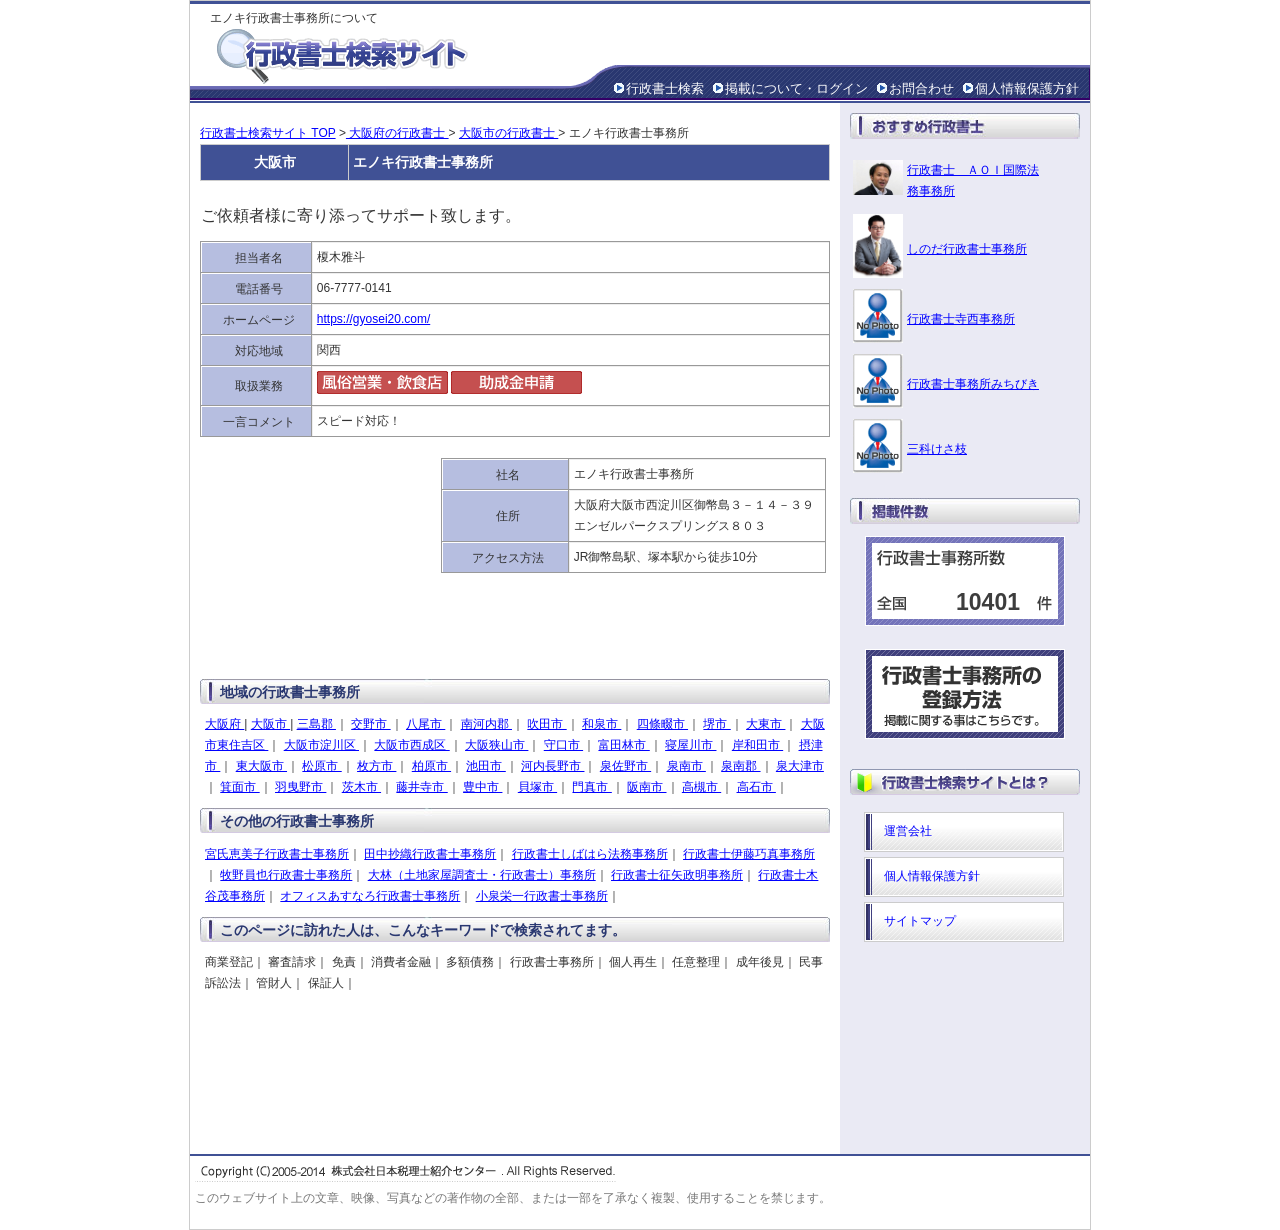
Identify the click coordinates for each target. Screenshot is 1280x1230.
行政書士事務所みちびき (973, 384)
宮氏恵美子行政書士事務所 (277, 854)
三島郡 (316, 724)
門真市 (591, 787)
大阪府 (224, 724)
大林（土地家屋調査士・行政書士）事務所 (482, 875)
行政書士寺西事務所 (961, 319)
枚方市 (376, 766)
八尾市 (425, 724)
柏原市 (431, 766)
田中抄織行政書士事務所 (430, 854)
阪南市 (646, 787)
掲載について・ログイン (796, 88)
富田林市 (623, 745)
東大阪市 (261, 766)
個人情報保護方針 (1027, 88)
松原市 (321, 766)
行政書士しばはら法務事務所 (590, 854)
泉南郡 (740, 766)
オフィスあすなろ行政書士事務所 (370, 896)
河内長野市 (552, 766)
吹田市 (546, 724)
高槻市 (701, 787)
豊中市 (482, 787)
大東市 (765, 724)
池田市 (485, 766)
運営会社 (908, 831)
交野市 (370, 724)
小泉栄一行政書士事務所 (542, 896)
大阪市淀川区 (321, 745)
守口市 (563, 745)
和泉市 (601, 724)
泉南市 (686, 766)
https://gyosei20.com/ (373, 319)
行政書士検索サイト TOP (268, 133)
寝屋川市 (690, 745)
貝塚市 (537, 787)
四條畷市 (662, 724)
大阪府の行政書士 (397, 133)
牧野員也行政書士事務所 (286, 875)
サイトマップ (920, 921)
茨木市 (361, 787)
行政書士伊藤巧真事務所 (749, 854)
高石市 (756, 787)
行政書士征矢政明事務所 (677, 875)
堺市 (716, 724)
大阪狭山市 (496, 745)
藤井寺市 (421, 787)
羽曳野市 (300, 787)
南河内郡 (486, 724)
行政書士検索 (665, 88)
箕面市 (239, 787)
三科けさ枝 (937, 449)
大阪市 (270, 724)
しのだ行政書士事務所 (967, 249)
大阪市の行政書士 (508, 133)
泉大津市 (800, 766)
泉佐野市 (625, 766)
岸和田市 (757, 745)
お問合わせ (921, 88)
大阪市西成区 (411, 745)
